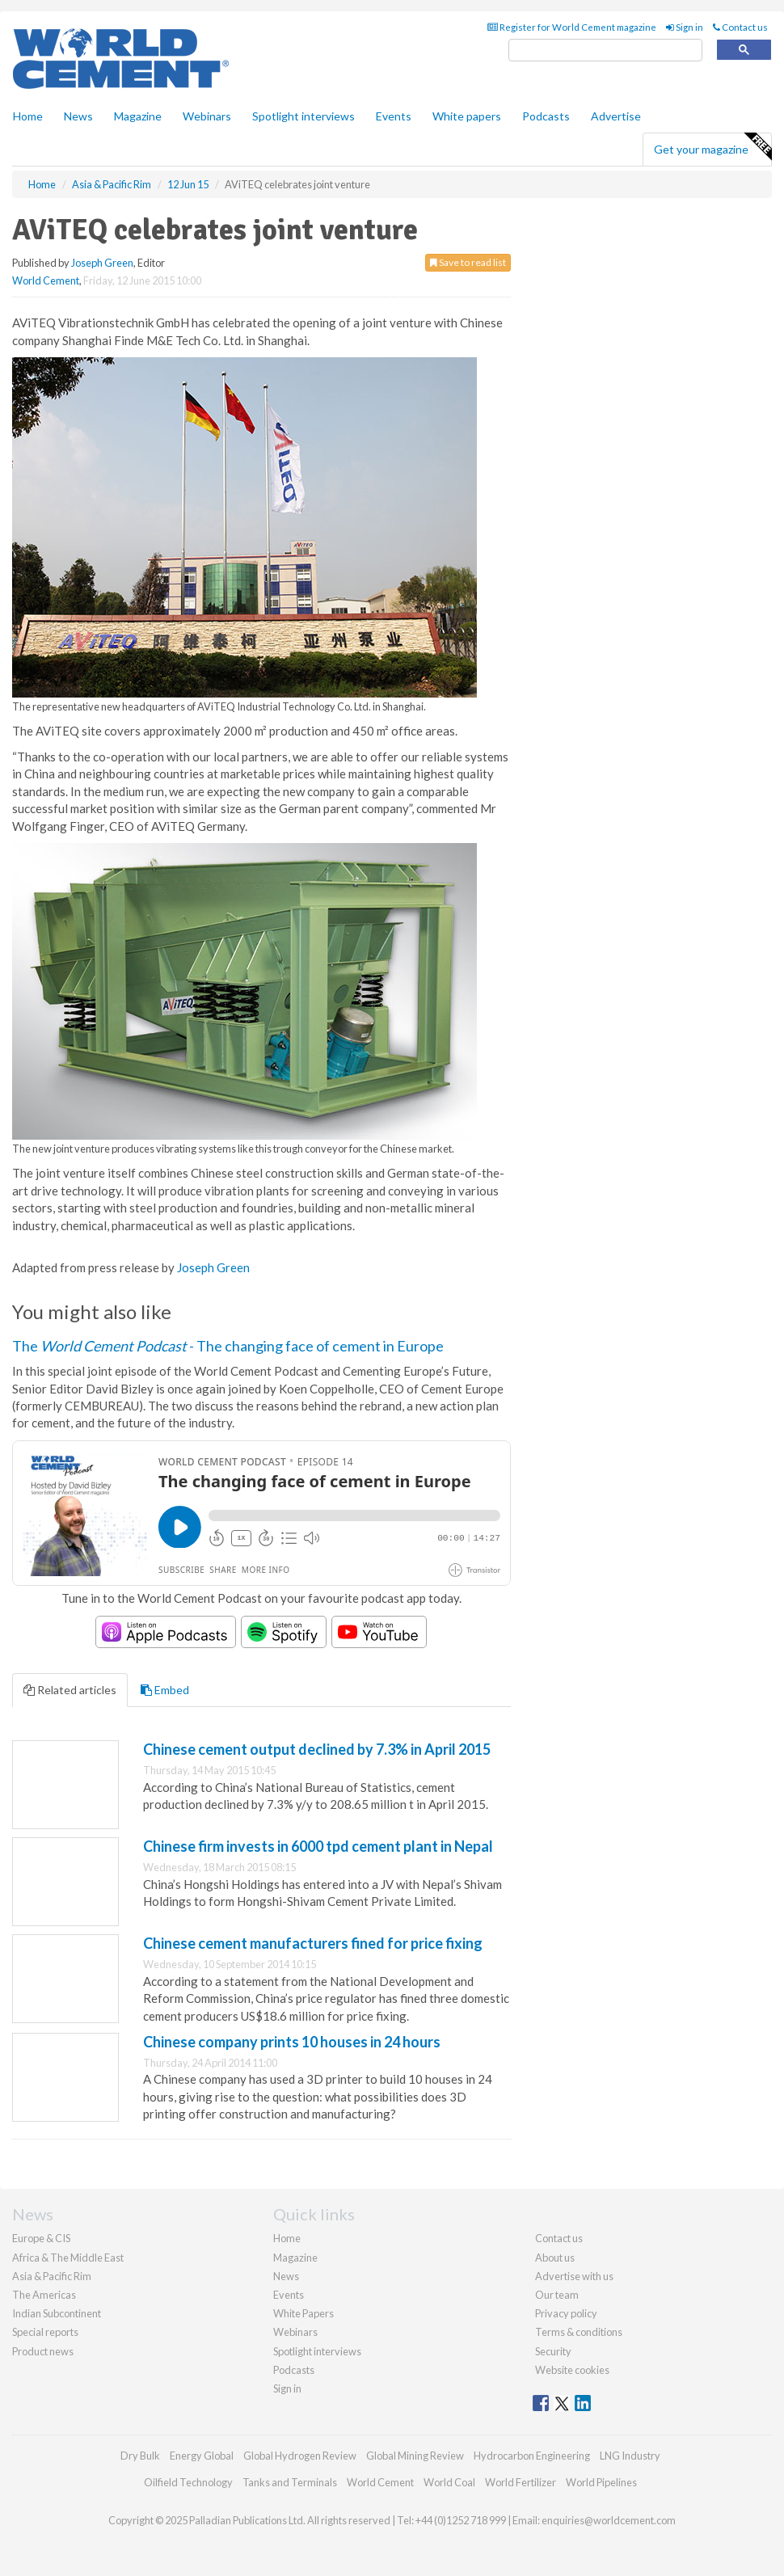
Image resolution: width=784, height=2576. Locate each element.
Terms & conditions (578, 2331)
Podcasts (546, 116)
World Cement (45, 280)
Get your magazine (712, 147)
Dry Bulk (140, 2455)
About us (555, 2257)
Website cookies (572, 2369)
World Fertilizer (520, 2482)
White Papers (303, 2313)
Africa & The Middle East (68, 2257)
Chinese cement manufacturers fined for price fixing (313, 1943)
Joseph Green (102, 262)
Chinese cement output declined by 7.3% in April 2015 (317, 1749)
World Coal (449, 2482)
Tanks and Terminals (289, 2482)
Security (553, 2351)
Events (393, 116)
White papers (466, 116)
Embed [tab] (165, 1690)
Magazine (138, 116)
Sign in (684, 27)
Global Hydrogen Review (299, 2455)
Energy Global (202, 2455)
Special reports (45, 2331)
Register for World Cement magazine (571, 27)
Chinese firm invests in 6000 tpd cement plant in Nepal (318, 1846)
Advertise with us (574, 2276)
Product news (43, 2351)
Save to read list (468, 262)
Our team (557, 2294)
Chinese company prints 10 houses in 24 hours (291, 2042)
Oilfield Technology (188, 2482)
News (286, 2276)
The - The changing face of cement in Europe (228, 1346)
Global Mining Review (415, 2455)
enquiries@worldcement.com (609, 2520)
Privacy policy (566, 2313)
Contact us (740, 27)
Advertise (616, 116)
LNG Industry (630, 2455)
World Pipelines (601, 2482)
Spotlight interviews (303, 116)
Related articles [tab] (69, 1690)
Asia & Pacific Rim (51, 2276)
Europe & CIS (41, 2238)
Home (28, 116)
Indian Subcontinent (56, 2313)
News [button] (78, 116)
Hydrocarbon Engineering (532, 2455)
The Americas (44, 2294)
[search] (605, 50)
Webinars (207, 116)
